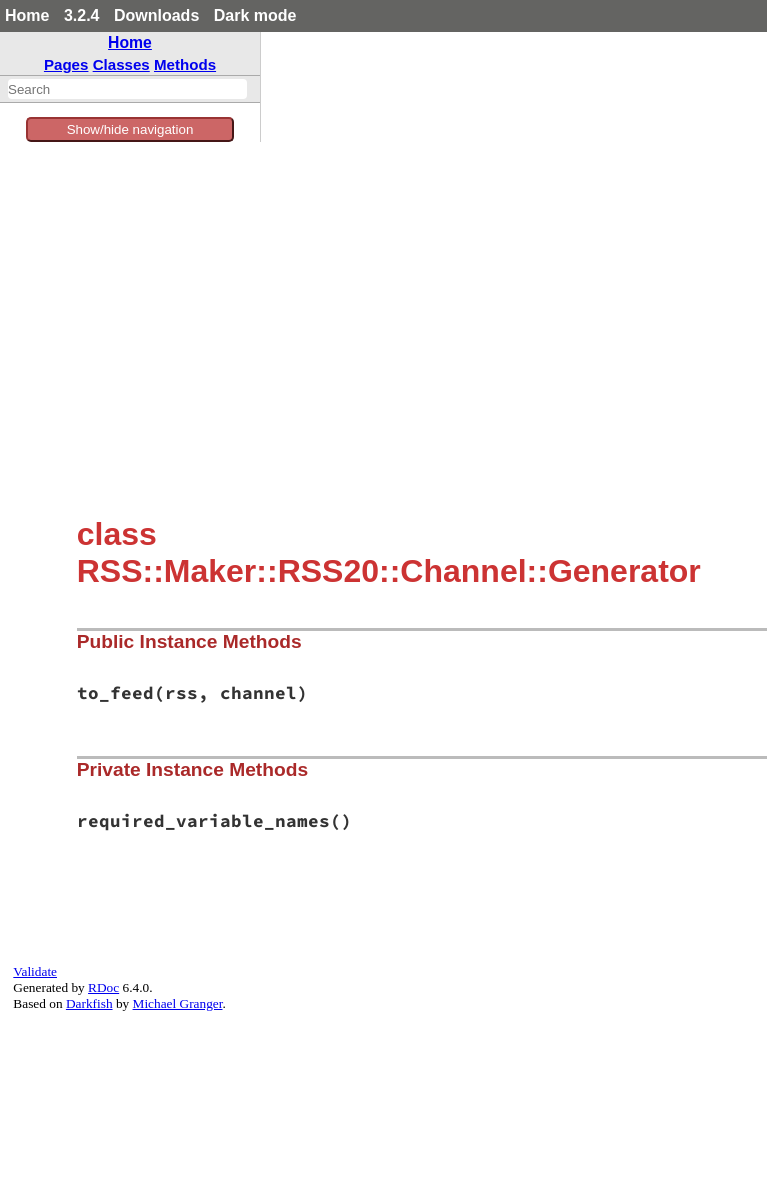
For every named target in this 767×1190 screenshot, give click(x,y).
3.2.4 (82, 15)
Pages (66, 64)
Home (27, 15)
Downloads (156, 15)
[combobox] (127, 89)
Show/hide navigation (130, 129)
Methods (185, 64)
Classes (121, 64)
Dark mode (255, 15)
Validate (35, 971)
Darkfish (89, 1003)
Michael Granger (178, 1003)
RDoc (103, 987)
